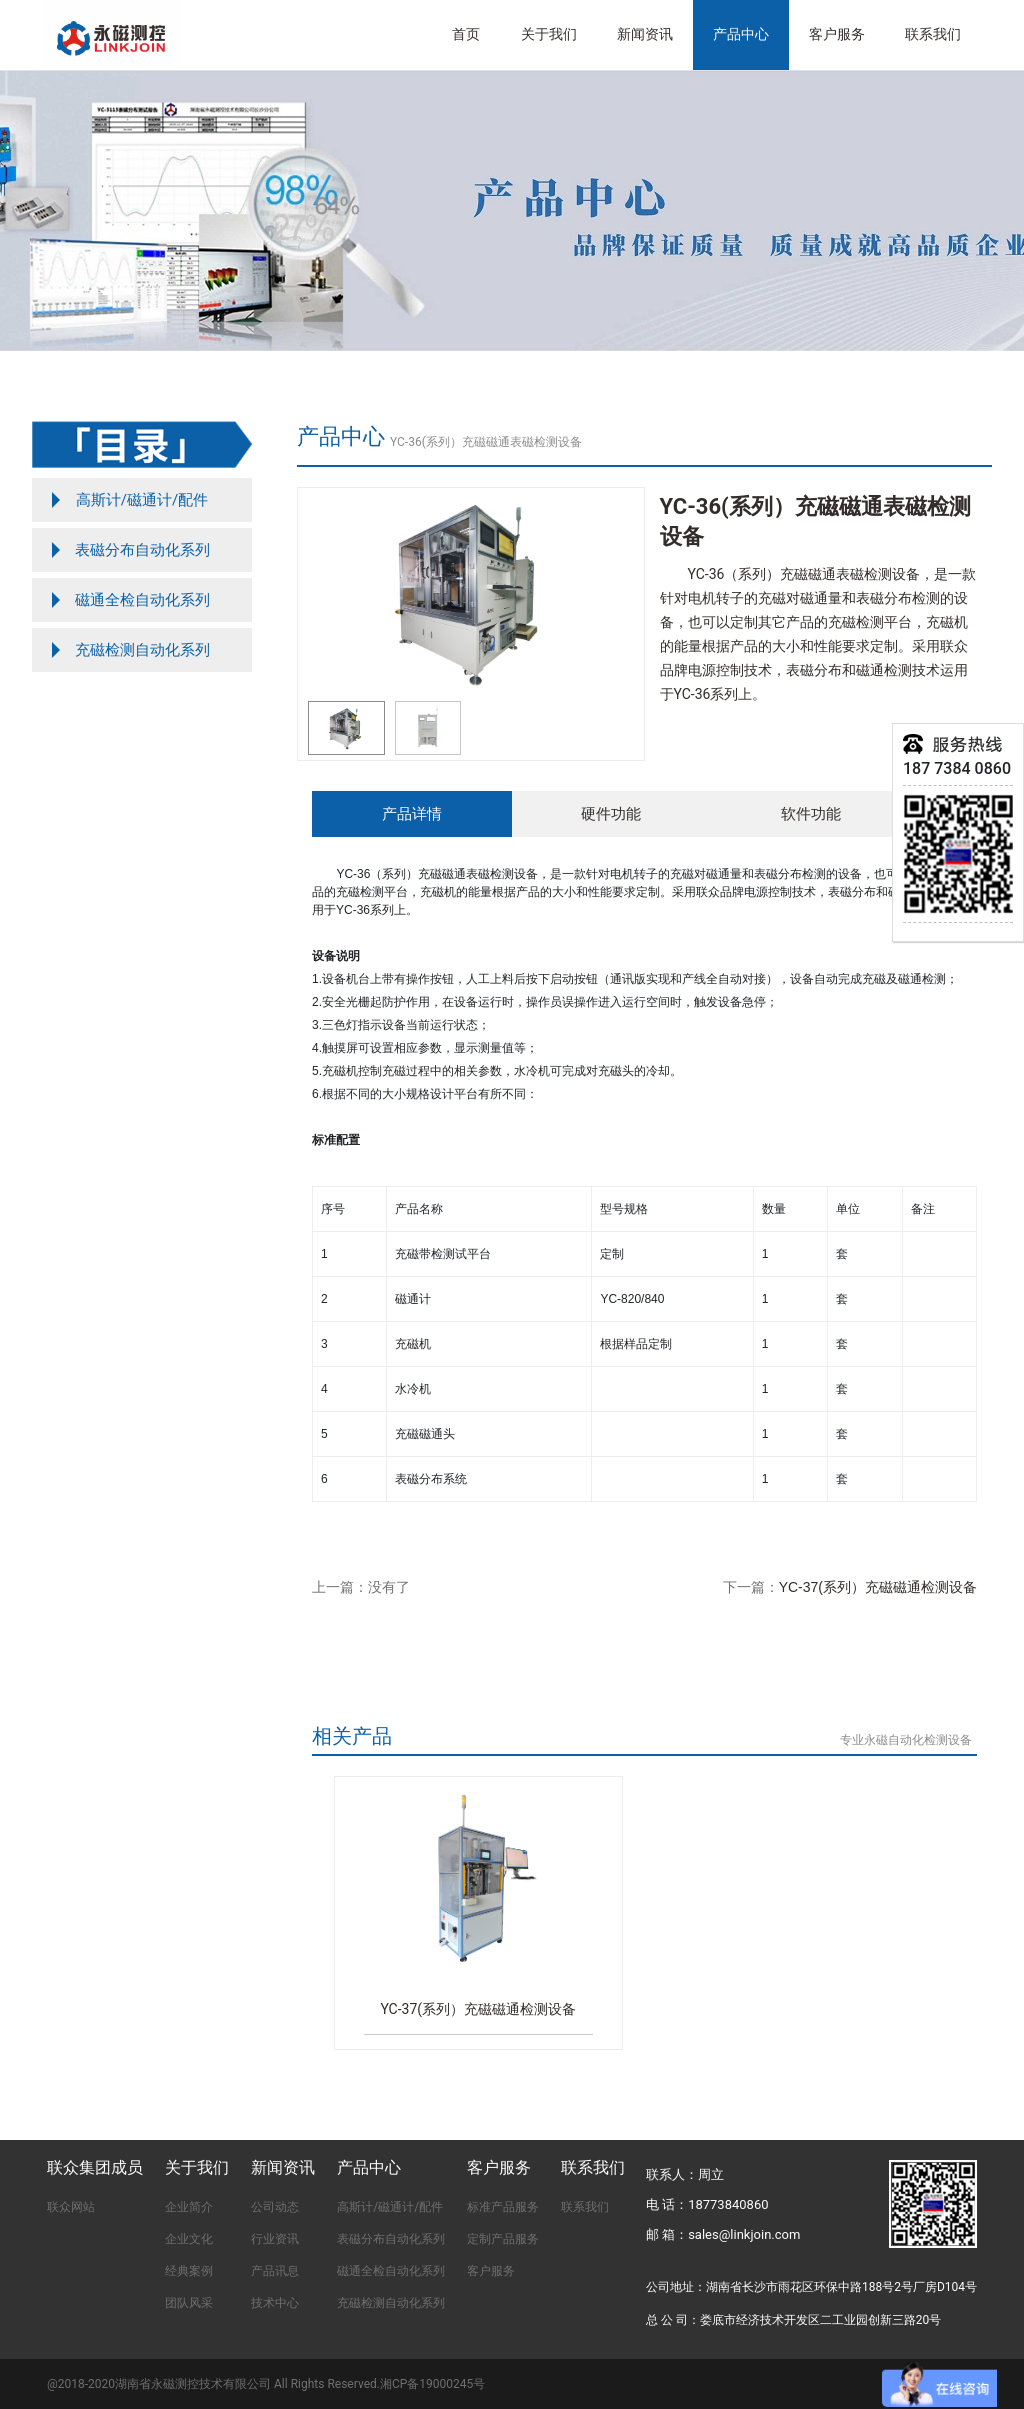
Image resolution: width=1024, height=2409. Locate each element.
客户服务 (491, 2271)
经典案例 (189, 2271)
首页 (466, 34)
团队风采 (189, 2303)
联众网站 (71, 2207)
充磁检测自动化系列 (391, 2303)
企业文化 (189, 2239)
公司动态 (275, 2207)
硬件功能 (611, 813)
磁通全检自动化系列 (391, 2271)
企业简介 (189, 2207)
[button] (620, 592)
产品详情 (412, 813)
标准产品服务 (503, 2207)
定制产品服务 (503, 2239)
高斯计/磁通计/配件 (390, 2207)
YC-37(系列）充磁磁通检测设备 (878, 1587)
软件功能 (811, 813)
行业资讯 (275, 2239)
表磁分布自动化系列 (391, 2239)
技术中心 (275, 2303)
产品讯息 (275, 2271)
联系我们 (933, 34)
